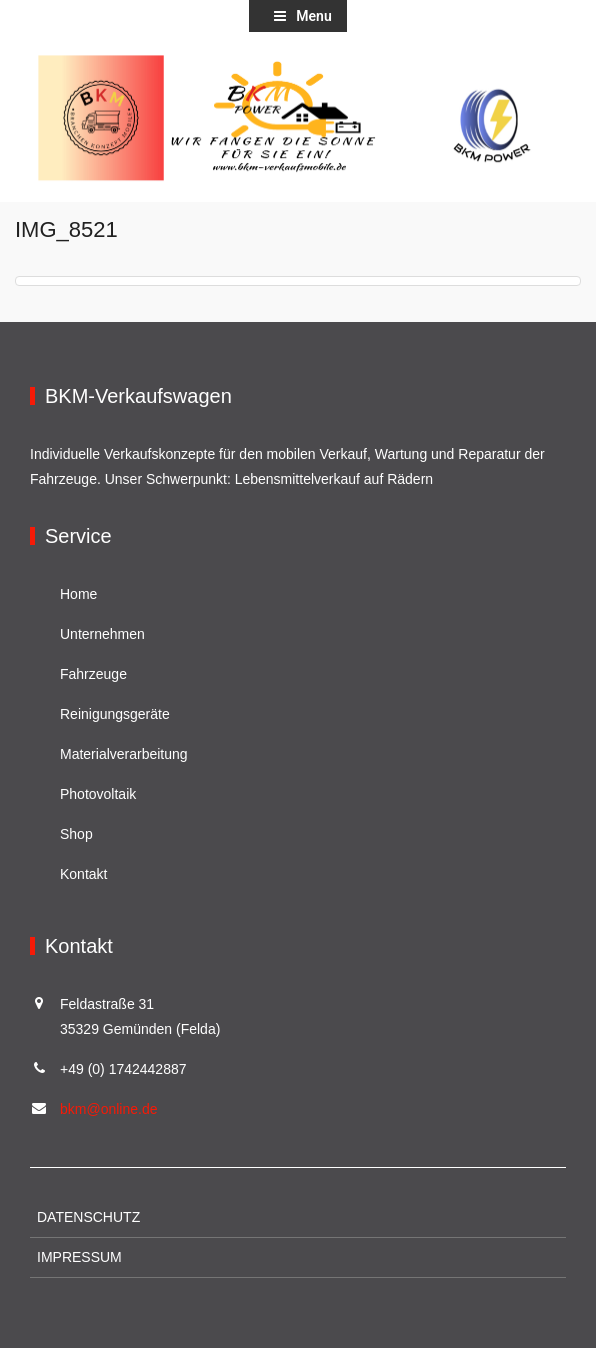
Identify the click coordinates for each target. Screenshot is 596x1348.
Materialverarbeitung (124, 754)
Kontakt (83, 874)
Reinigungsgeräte (115, 714)
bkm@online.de (109, 1109)
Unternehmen (102, 634)
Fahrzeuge (93, 674)
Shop (76, 834)
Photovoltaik (98, 794)
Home (78, 594)
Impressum (79, 1257)
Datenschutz (88, 1217)
